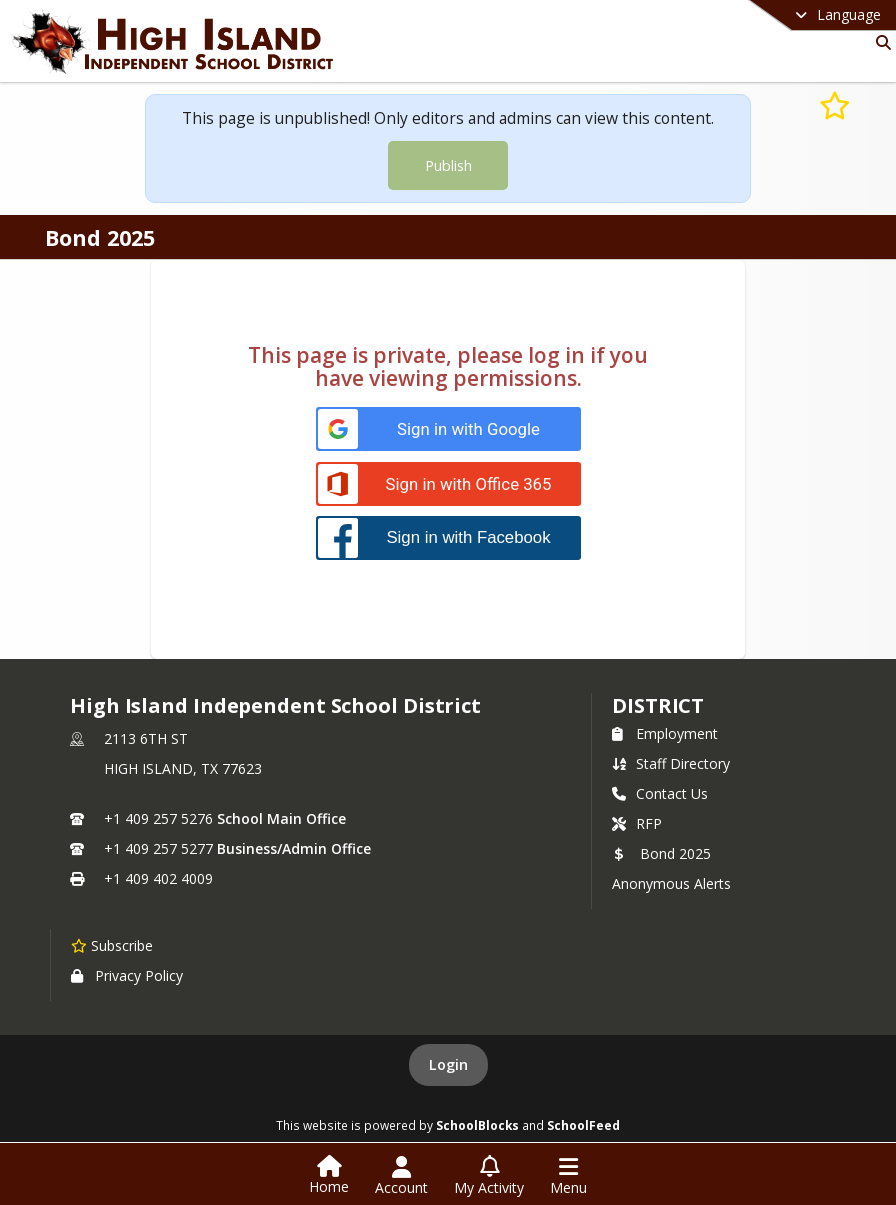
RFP (637, 823)
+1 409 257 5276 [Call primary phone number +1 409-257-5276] (158, 818)
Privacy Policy (127, 975)
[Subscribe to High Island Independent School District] (112, 945)
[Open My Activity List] (489, 1176)
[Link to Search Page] (879, 42)
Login (448, 1064)
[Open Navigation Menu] (568, 1176)
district (658, 705)
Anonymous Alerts (671, 883)
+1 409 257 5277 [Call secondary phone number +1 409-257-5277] (158, 848)
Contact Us (660, 793)
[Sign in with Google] (448, 429)
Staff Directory (671, 763)
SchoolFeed (583, 1125)
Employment (665, 733)
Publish (448, 165)
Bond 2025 (661, 853)
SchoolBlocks (477, 1125)
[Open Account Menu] (401, 1176)
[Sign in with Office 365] (448, 484)
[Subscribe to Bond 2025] (835, 104)
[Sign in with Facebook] (448, 537)
